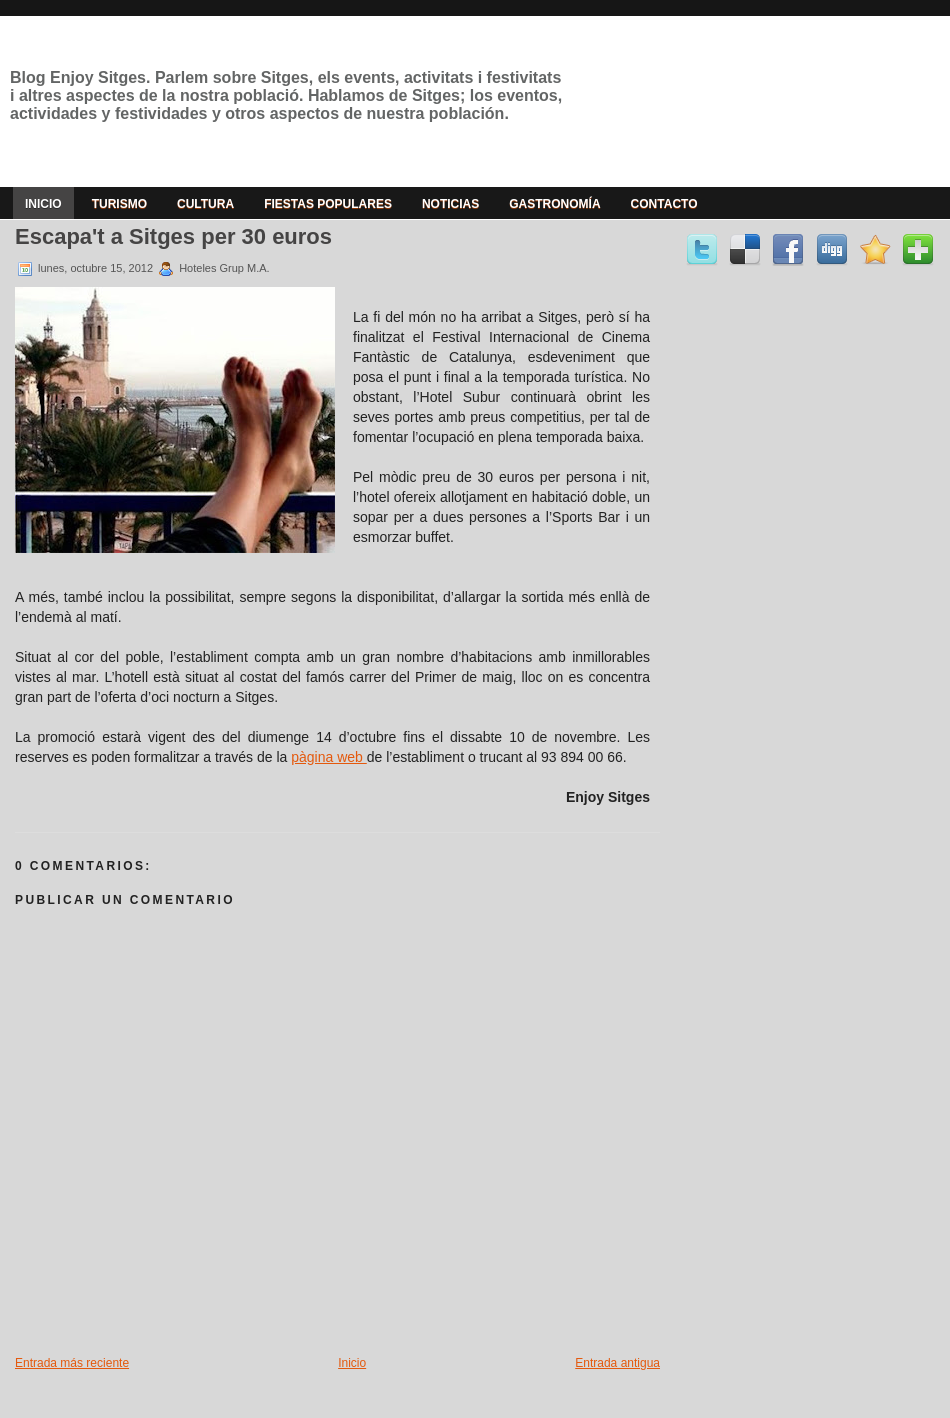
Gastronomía (554, 204)
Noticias (450, 204)
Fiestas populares (328, 204)
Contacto (664, 204)
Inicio (43, 204)
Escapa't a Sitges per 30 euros (173, 236)
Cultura (205, 204)
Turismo (119, 204)
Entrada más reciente (72, 1363)
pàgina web (329, 757)
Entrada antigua (617, 1363)
